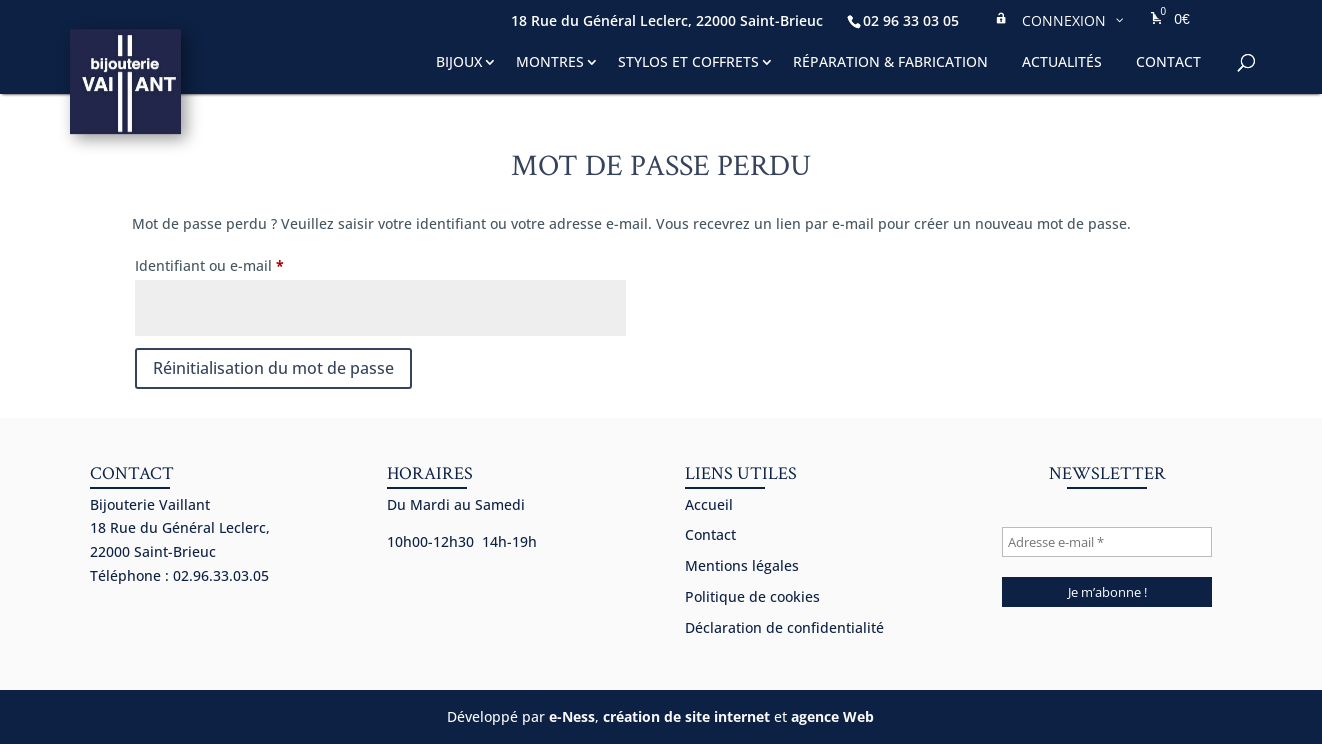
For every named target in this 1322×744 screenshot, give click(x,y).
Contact (1168, 61)
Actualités (1062, 61)
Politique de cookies (752, 596)
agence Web (832, 716)
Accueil (709, 504)
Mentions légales (742, 565)
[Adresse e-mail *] (1107, 542)
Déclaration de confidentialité (784, 627)
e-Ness (572, 716)
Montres (550, 61)
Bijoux (459, 61)
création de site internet (686, 716)
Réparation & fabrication (890, 61)
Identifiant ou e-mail (246, 263)
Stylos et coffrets (688, 61)
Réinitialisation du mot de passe (273, 368)
